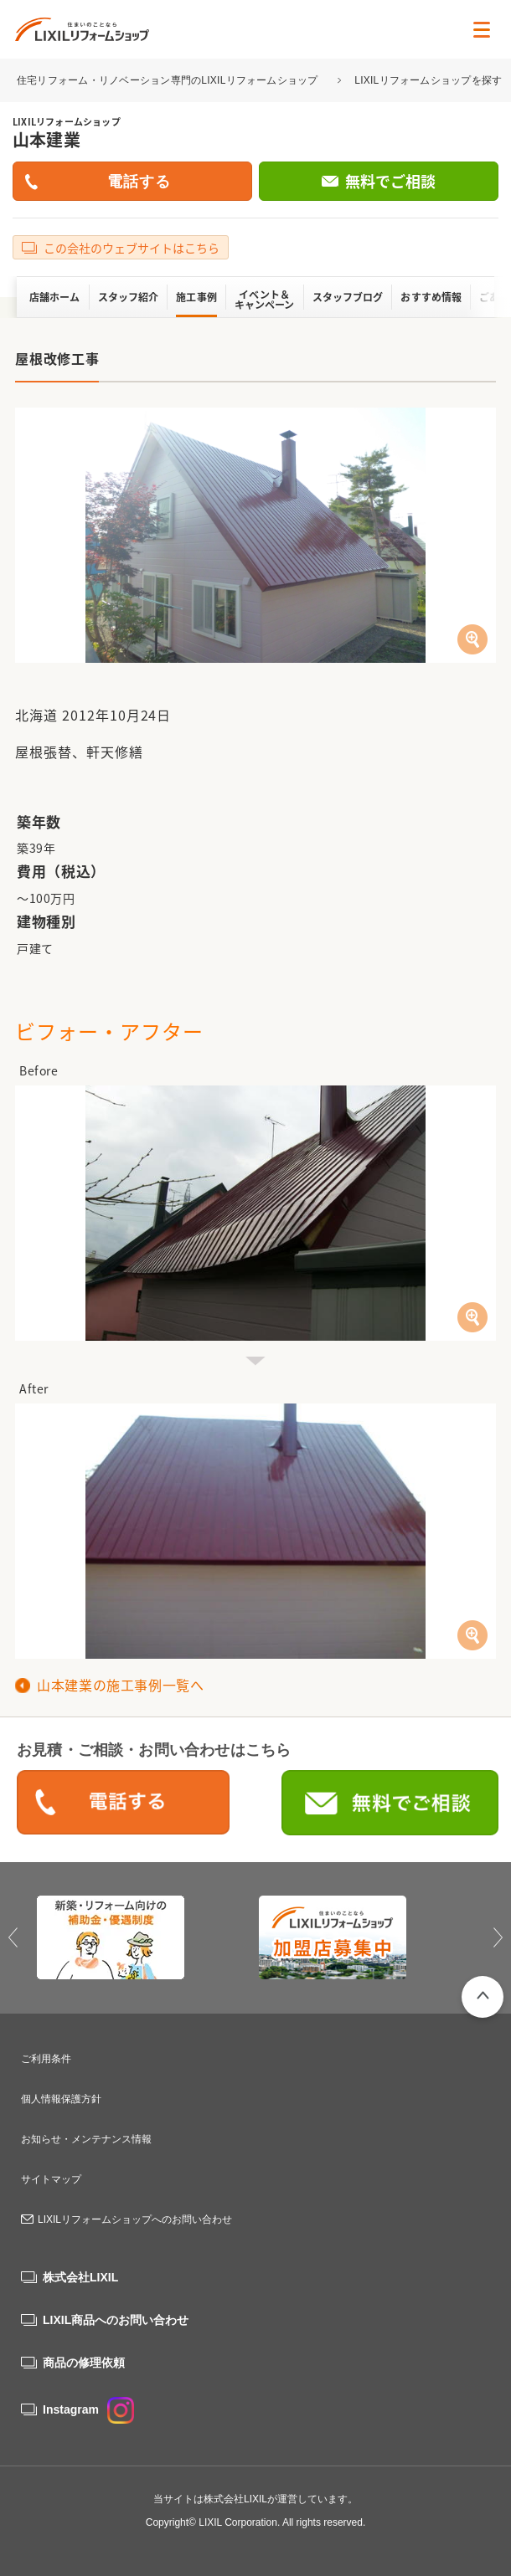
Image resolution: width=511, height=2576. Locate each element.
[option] (144, 1937)
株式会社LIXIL (80, 2277)
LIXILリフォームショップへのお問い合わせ (135, 2219)
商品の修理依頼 (84, 2362)
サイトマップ (51, 2179)
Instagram (88, 2409)
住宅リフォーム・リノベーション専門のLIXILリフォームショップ (169, 80)
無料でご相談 (390, 181)
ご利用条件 (46, 2059)
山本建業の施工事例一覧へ (120, 1685)
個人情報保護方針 (61, 2099)
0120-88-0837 (123, 1803)
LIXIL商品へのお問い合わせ (115, 2320)
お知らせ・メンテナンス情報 (86, 2139)
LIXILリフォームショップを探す (428, 80)
